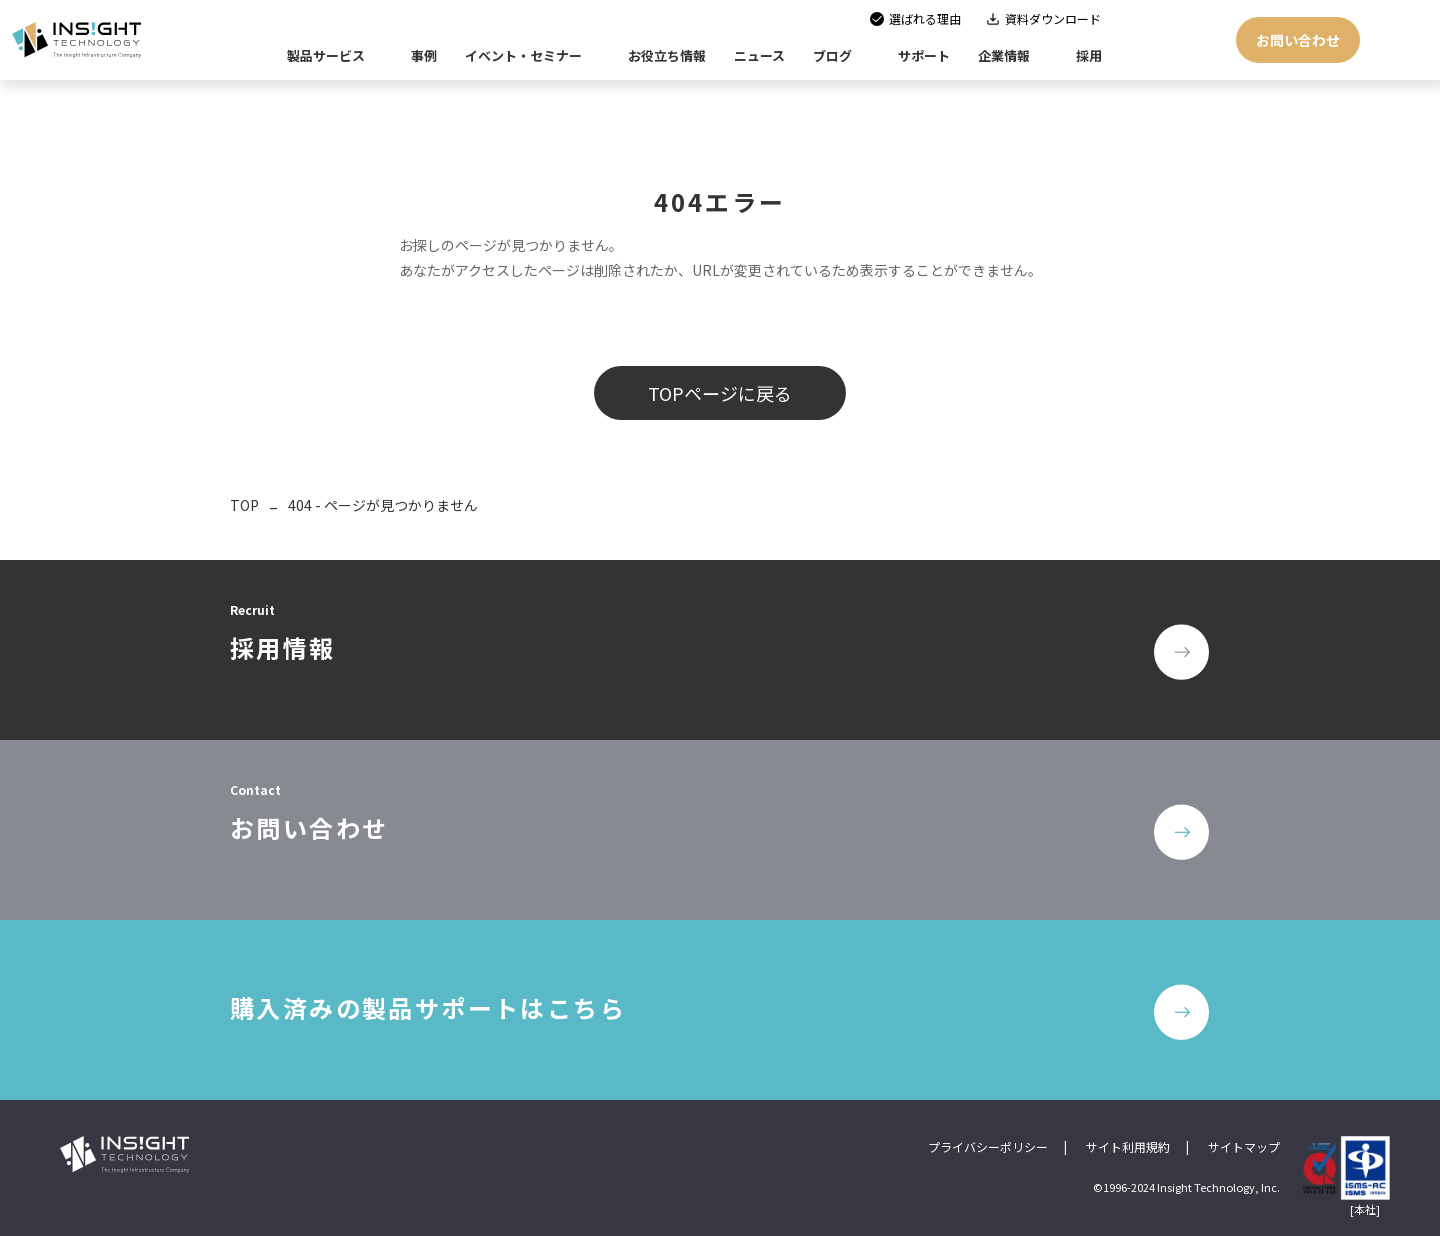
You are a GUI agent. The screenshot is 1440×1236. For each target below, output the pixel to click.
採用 (1089, 55)
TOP (244, 505)
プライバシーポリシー (988, 1146)
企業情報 (1004, 55)
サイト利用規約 (1128, 1146)
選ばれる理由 (925, 18)
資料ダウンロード (1053, 18)
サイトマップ (1244, 1146)
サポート (924, 55)
